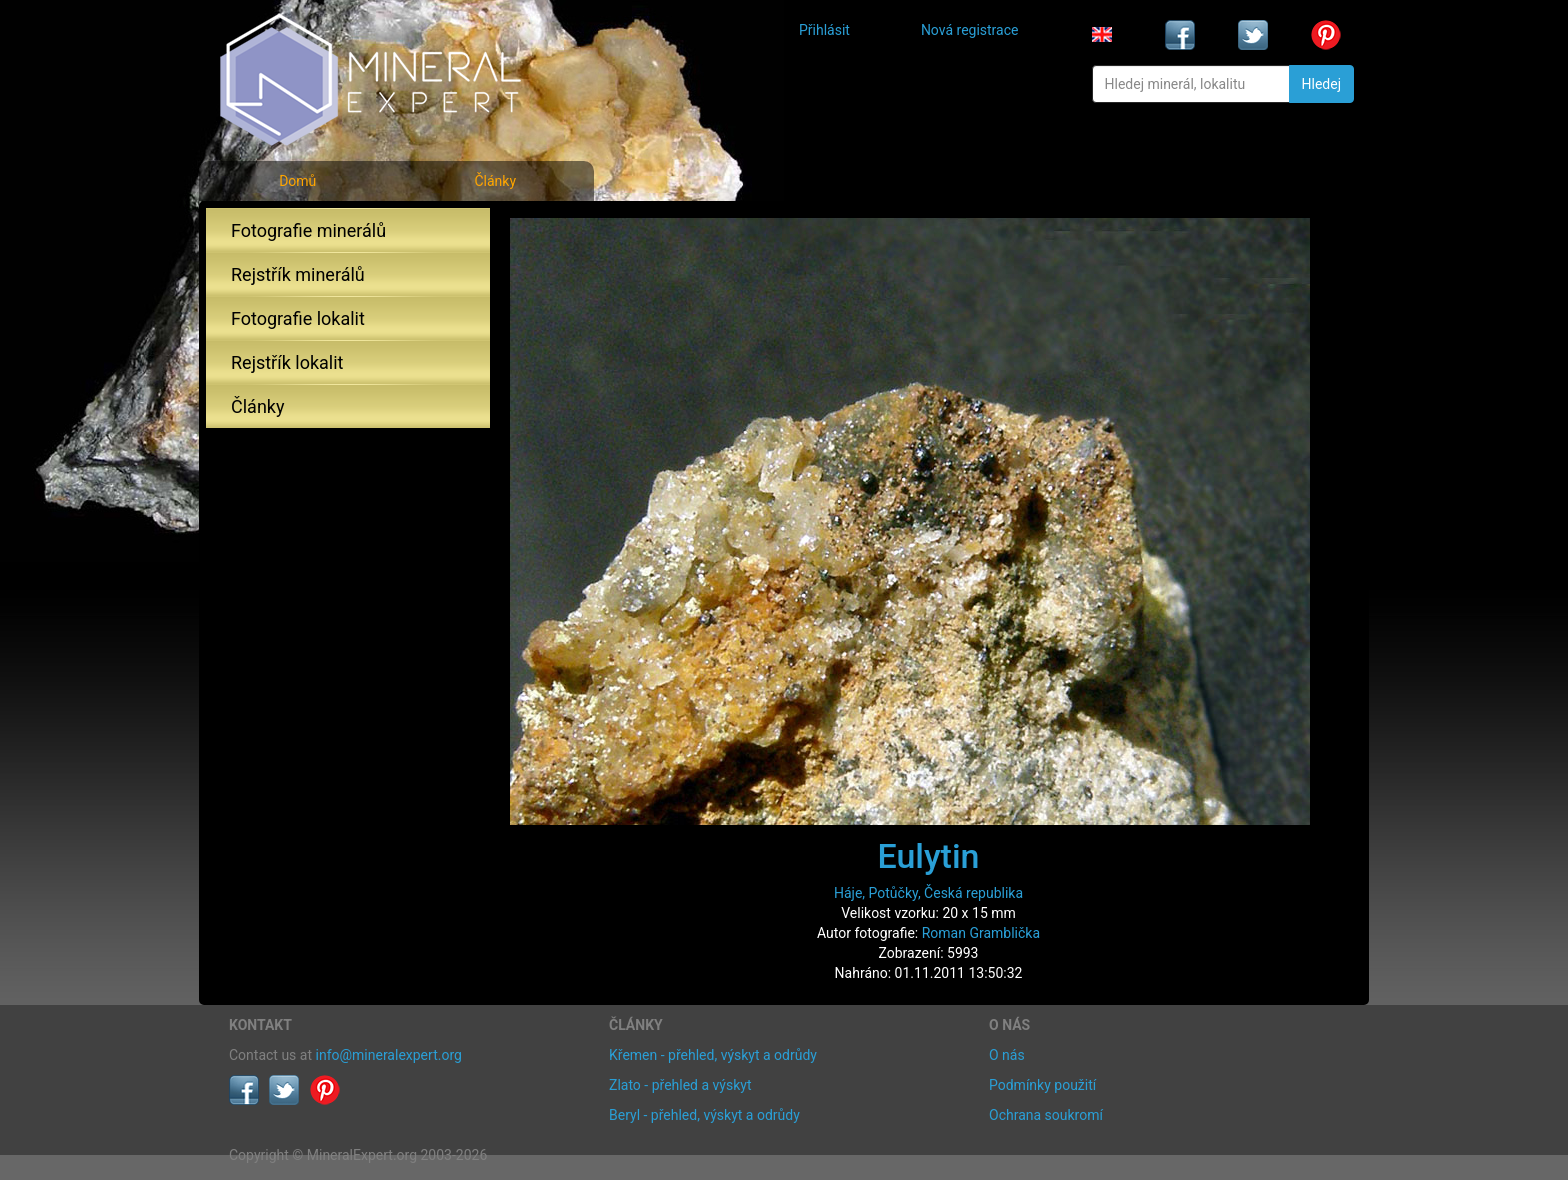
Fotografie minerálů (308, 230)
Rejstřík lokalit (287, 362)
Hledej (1321, 84)
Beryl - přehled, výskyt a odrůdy (704, 1115)
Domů (297, 181)
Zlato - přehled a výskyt (680, 1085)
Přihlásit (824, 30)
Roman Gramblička (981, 933)
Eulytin (928, 856)
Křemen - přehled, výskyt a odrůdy (713, 1055)
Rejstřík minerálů (298, 274)
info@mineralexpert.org (389, 1055)
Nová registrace (970, 30)
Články (495, 181)
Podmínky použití (1042, 1085)
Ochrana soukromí (1046, 1115)
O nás (1007, 1055)
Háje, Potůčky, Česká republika (928, 893)
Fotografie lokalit (298, 318)
